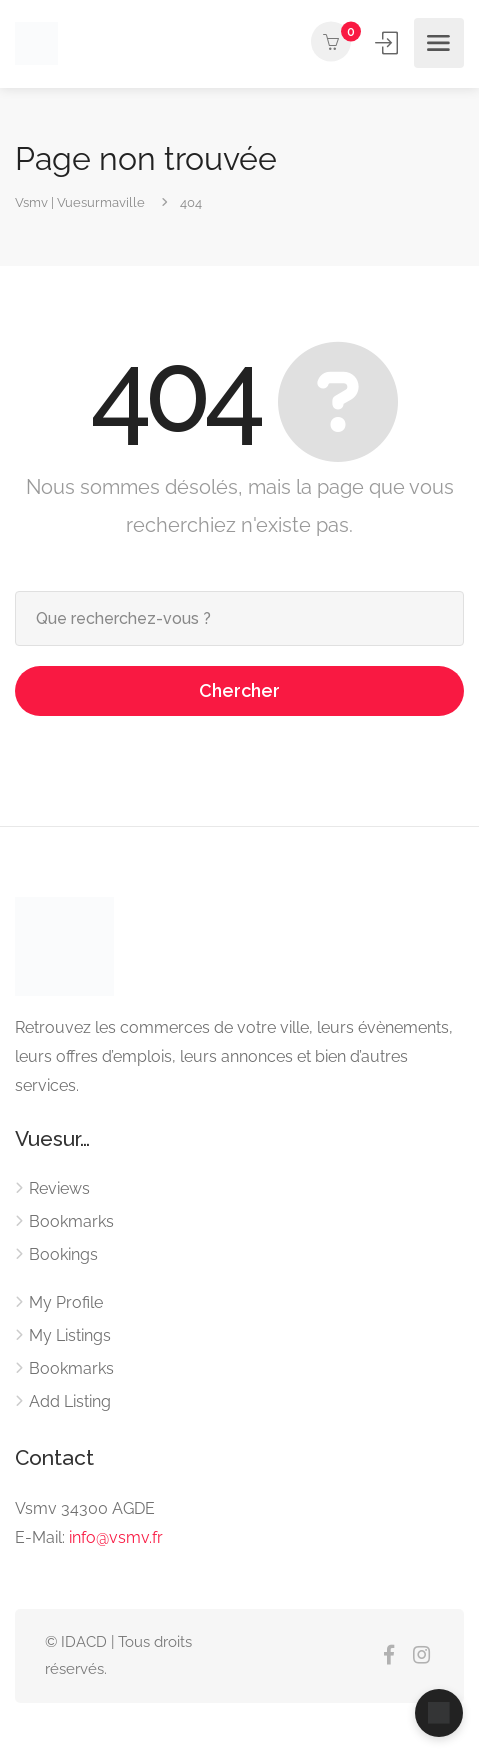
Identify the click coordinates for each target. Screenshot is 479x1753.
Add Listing (70, 1401)
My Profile (66, 1302)
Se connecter (388, 42)
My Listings (70, 1335)
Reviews (59, 1188)
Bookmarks (71, 1221)
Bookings (63, 1254)
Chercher (239, 690)
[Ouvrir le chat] (439, 1713)
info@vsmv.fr (116, 1537)
